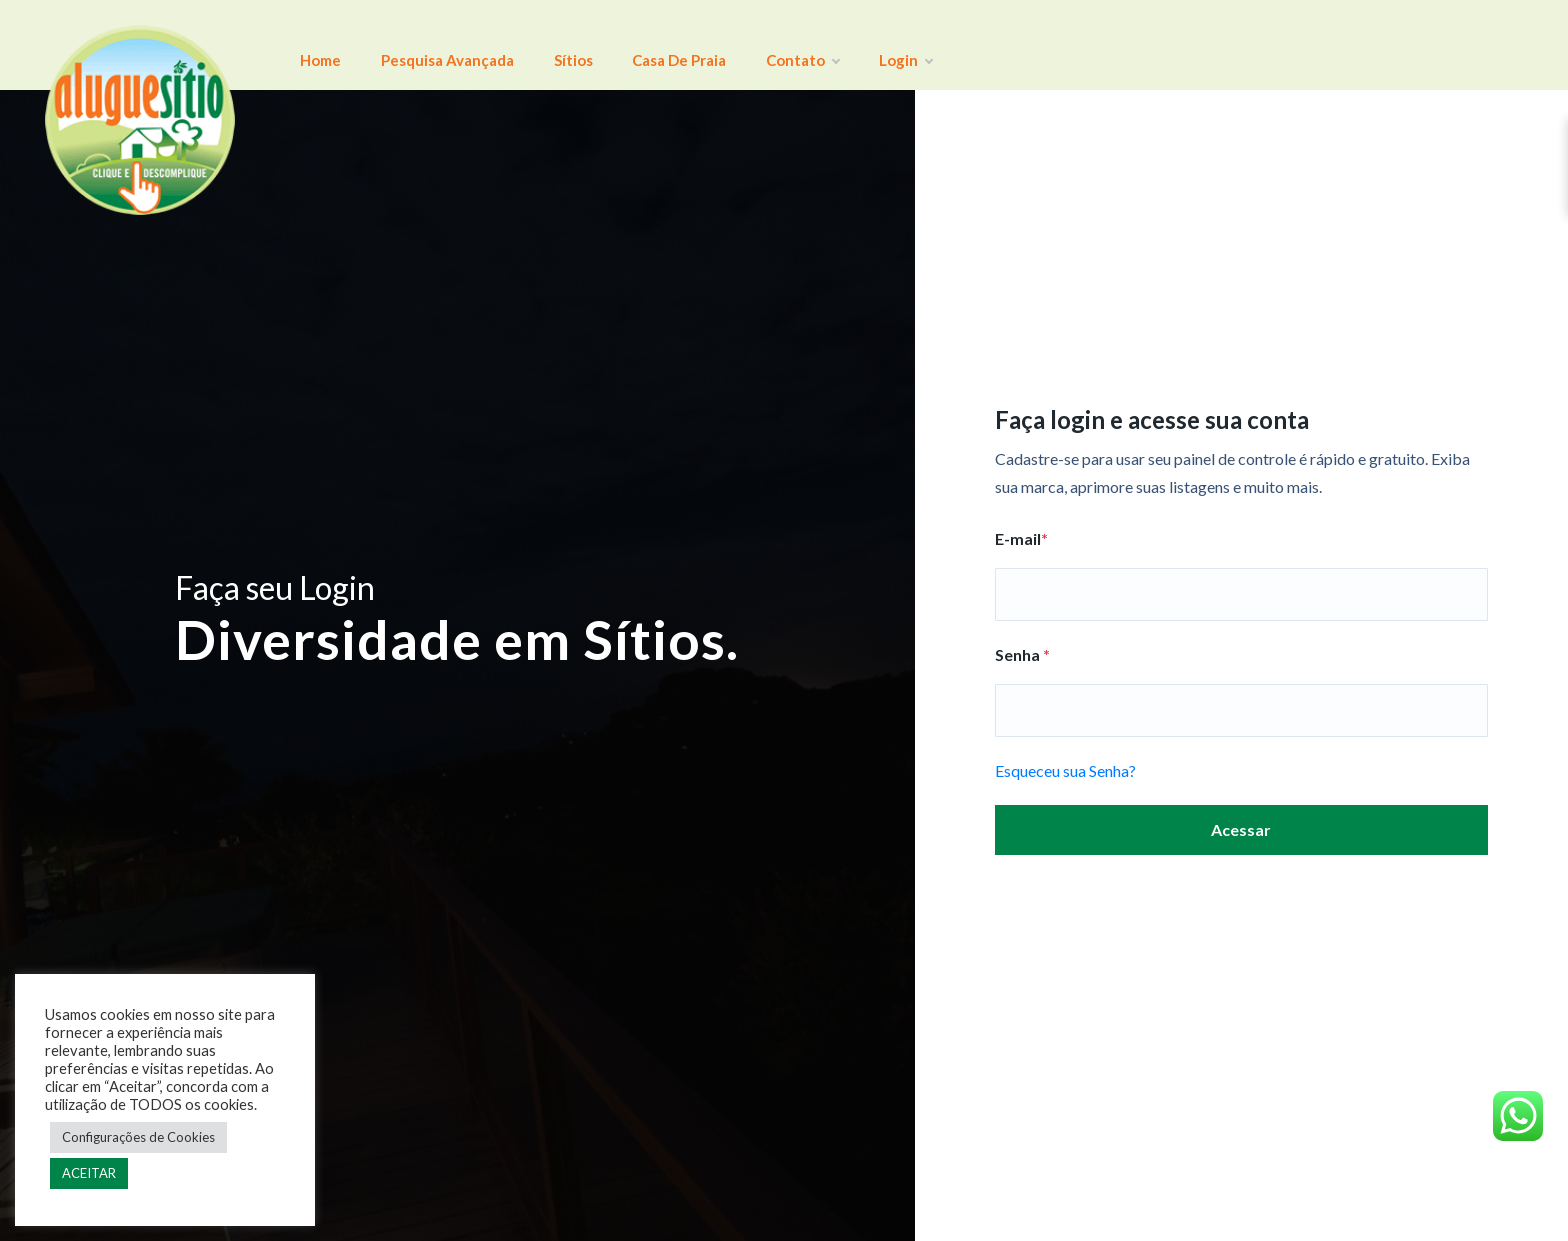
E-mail (1021, 538)
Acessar (1241, 829)
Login (846, 45)
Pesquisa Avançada (432, 45)
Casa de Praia (645, 45)
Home (315, 45)
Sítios (548, 45)
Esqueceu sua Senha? (1065, 770)
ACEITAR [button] (89, 1173)
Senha (1022, 654)
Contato (758, 45)
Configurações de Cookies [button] (138, 1137)
